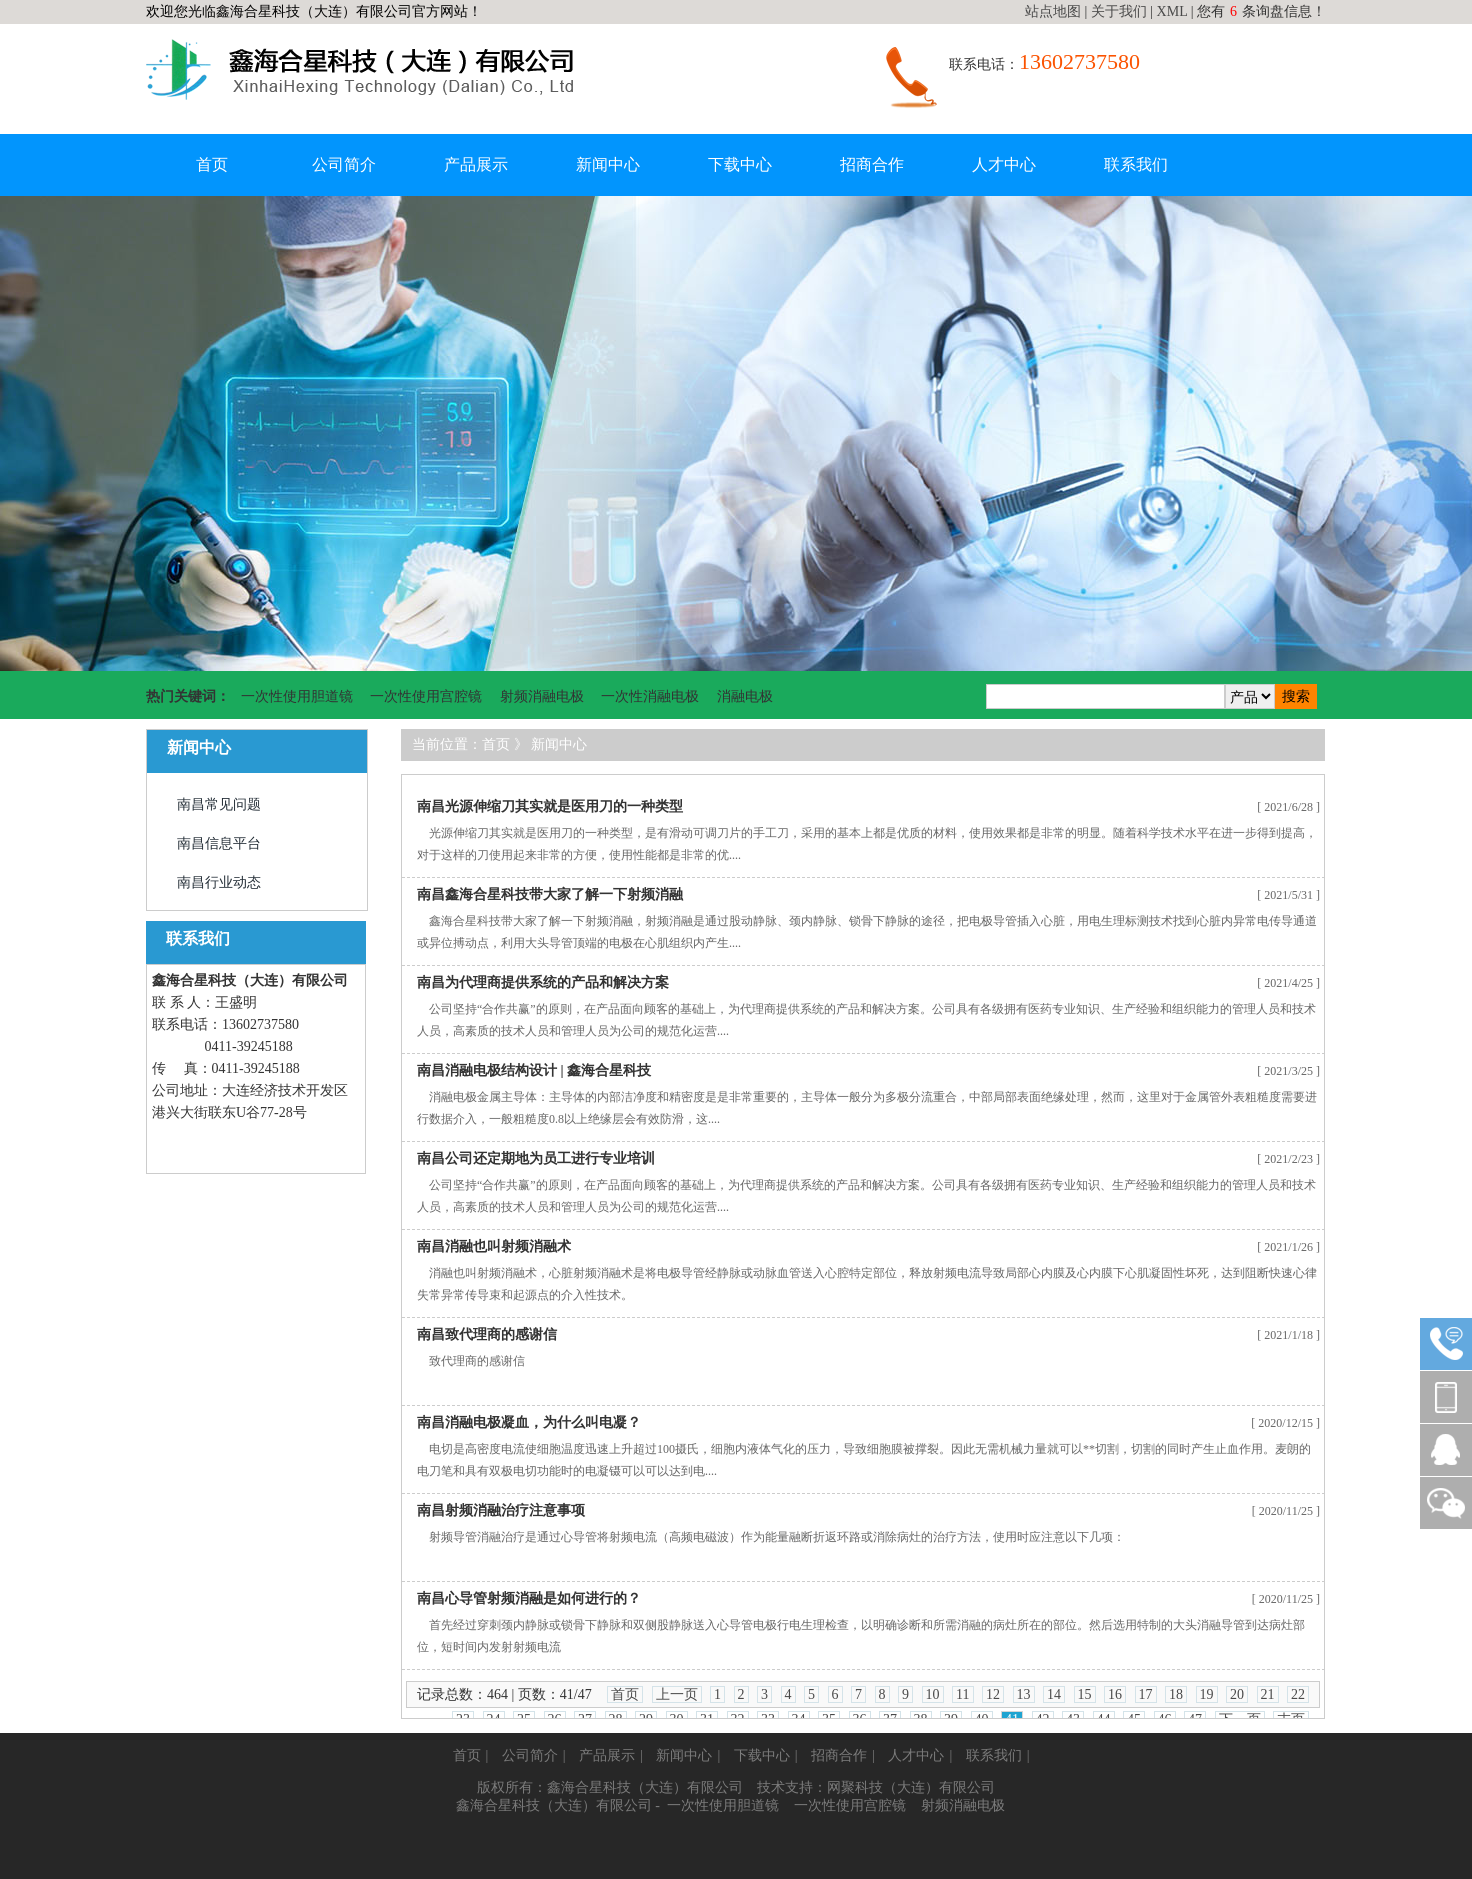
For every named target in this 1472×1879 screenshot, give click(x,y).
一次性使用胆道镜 (297, 696)
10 (933, 1694)
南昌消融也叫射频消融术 (494, 1246)
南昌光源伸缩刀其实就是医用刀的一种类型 (550, 806)
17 (1146, 1694)
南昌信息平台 (219, 843)
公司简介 (344, 164)
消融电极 (745, 696)
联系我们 (1136, 164)
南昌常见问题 (219, 804)
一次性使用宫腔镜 (426, 696)
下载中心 (740, 164)
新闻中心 (608, 164)
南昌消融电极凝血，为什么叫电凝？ (529, 1422)
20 (1237, 1694)
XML (1172, 11)
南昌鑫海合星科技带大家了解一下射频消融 (550, 894)
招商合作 (872, 164)
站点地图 (1053, 11)
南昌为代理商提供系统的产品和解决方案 (543, 982)
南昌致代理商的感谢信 (487, 1334)
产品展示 (476, 164)
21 (1268, 1694)
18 (1176, 1694)
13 (1024, 1694)
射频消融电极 (542, 696)
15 (1085, 1694)
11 (962, 1694)
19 (1207, 1694)
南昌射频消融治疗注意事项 (501, 1510)
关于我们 (1119, 11)
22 (1298, 1694)
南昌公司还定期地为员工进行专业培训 (536, 1158)
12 (993, 1694)
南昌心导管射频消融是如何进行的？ (529, 1598)
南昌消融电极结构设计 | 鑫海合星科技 (534, 1070)
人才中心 (1004, 164)
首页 (212, 164)
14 (1054, 1694)
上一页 (677, 1694)
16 (1115, 1694)
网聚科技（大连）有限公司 (911, 1787)
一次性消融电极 (650, 696)
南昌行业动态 (219, 882)
